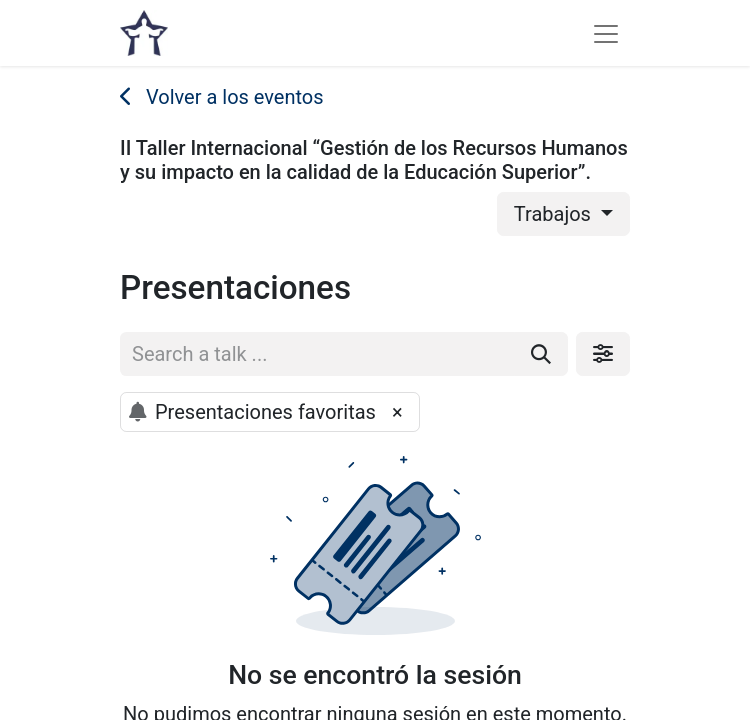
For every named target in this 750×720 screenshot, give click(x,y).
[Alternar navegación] (606, 33)
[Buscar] (541, 354)
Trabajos (555, 214)
